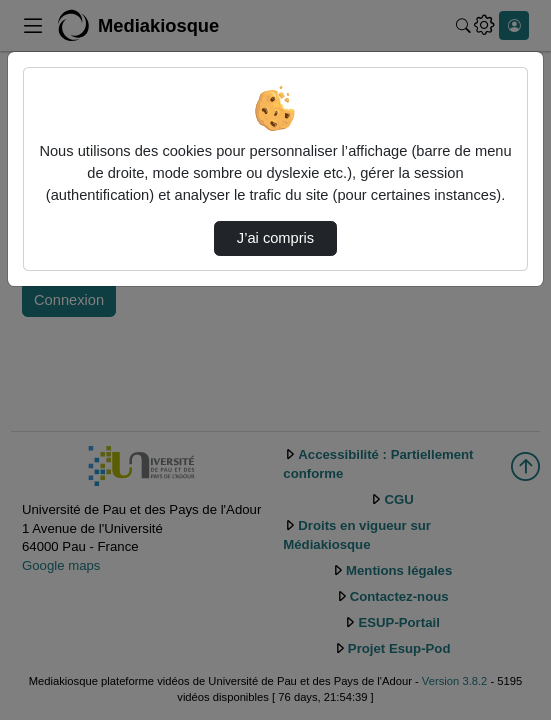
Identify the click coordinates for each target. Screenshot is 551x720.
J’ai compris (275, 238)
